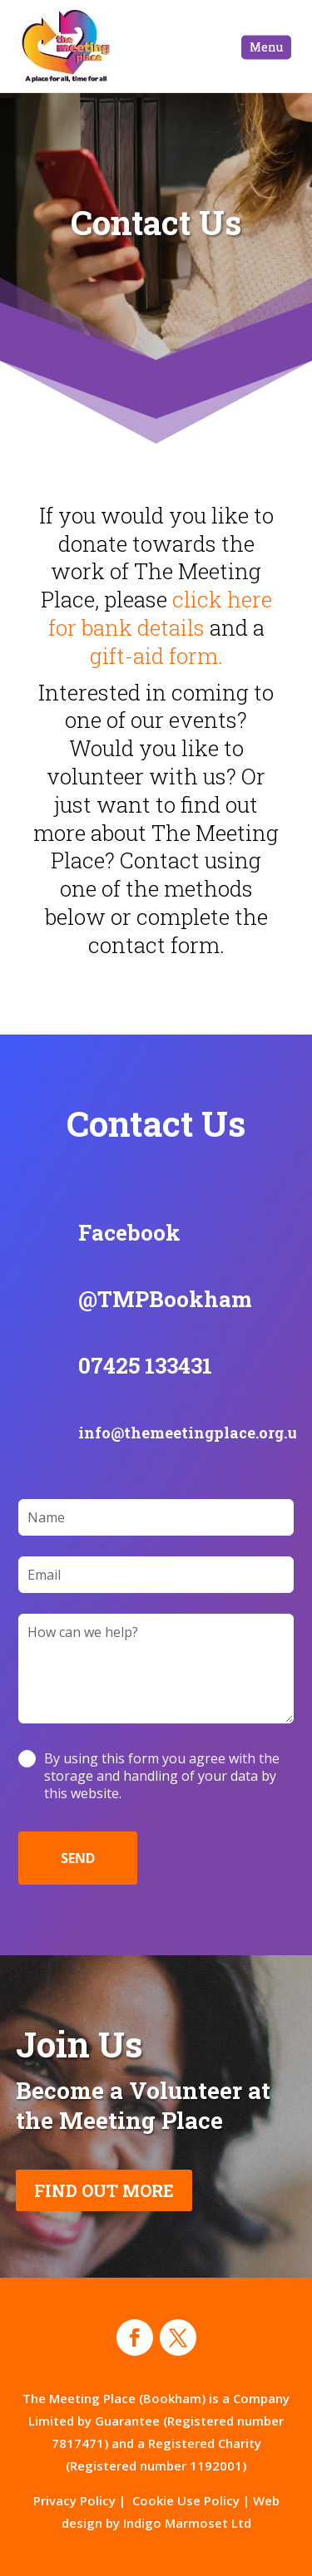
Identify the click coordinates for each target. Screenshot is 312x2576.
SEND (78, 1858)
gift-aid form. (156, 656)
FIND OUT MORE (104, 2190)
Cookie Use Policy (186, 2500)
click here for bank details (160, 613)
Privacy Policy (74, 2500)
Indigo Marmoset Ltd (187, 2523)
